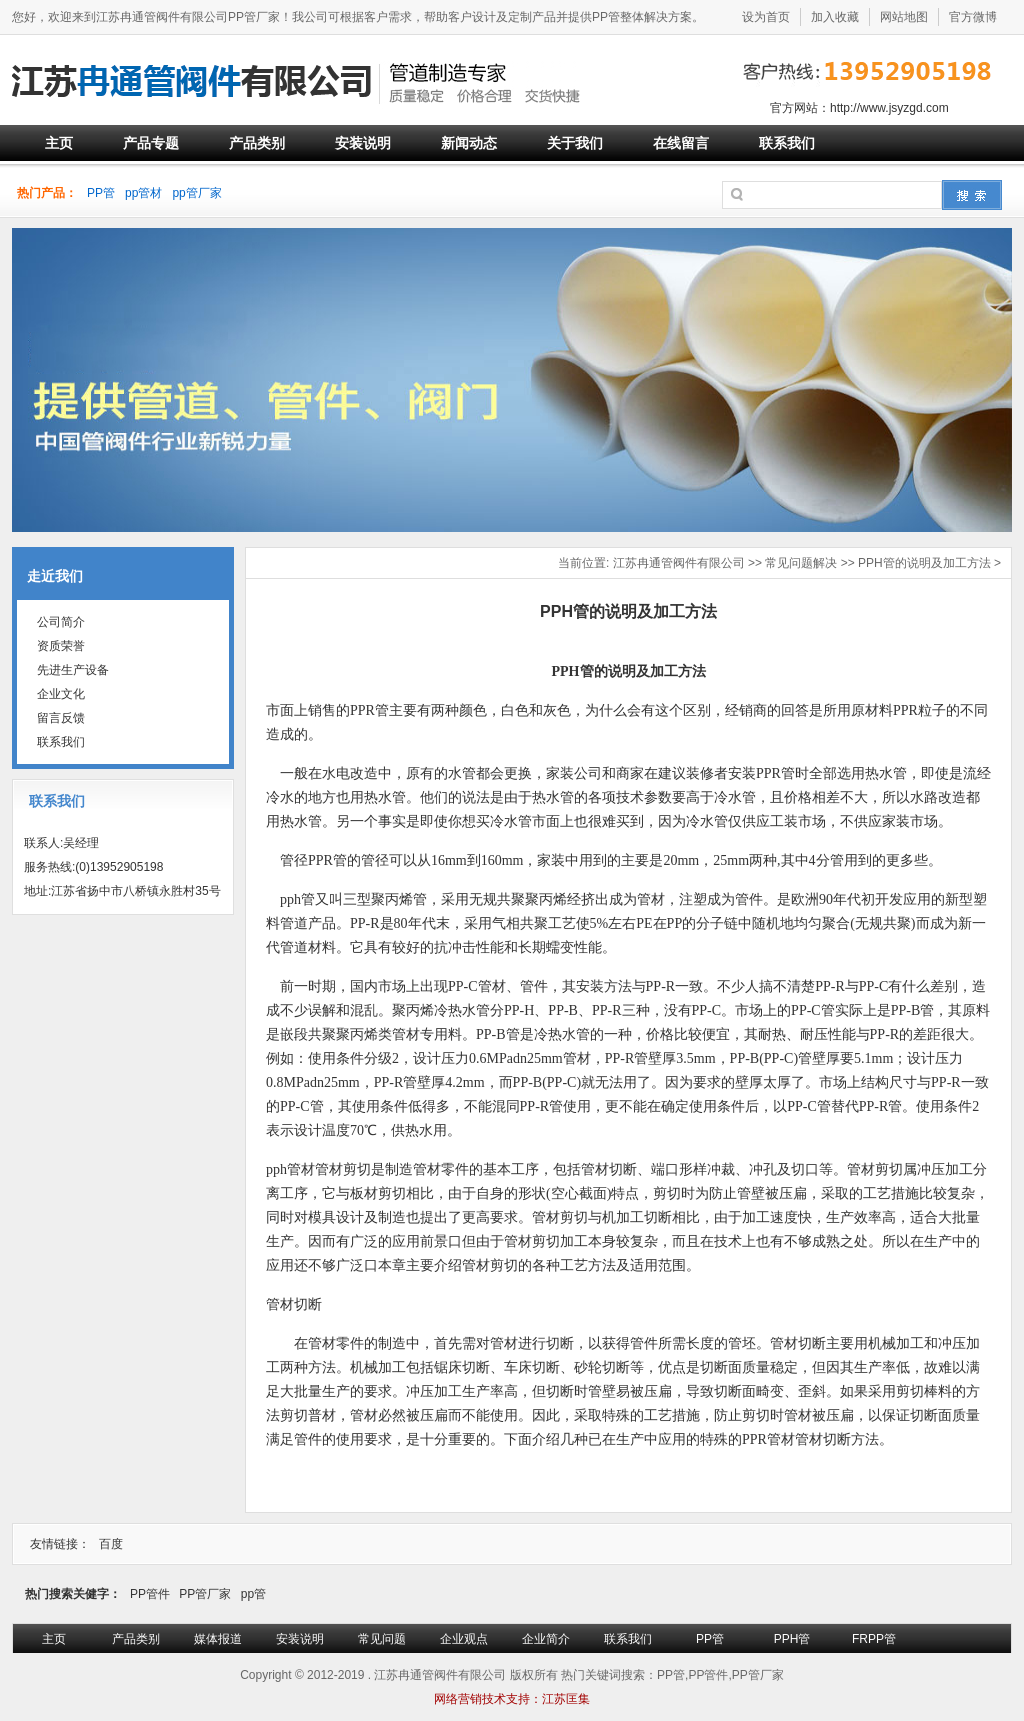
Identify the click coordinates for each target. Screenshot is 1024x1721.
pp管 (253, 1594)
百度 (111, 1544)
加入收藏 (835, 17)
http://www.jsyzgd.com (889, 108)
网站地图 (904, 17)
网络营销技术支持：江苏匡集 (512, 1699)
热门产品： (47, 193)
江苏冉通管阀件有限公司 (679, 563)
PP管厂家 (205, 1594)
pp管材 (143, 193)
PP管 (101, 193)
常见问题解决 (801, 563)
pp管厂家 (196, 193)
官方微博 (973, 17)
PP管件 (150, 1594)
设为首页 (766, 17)
